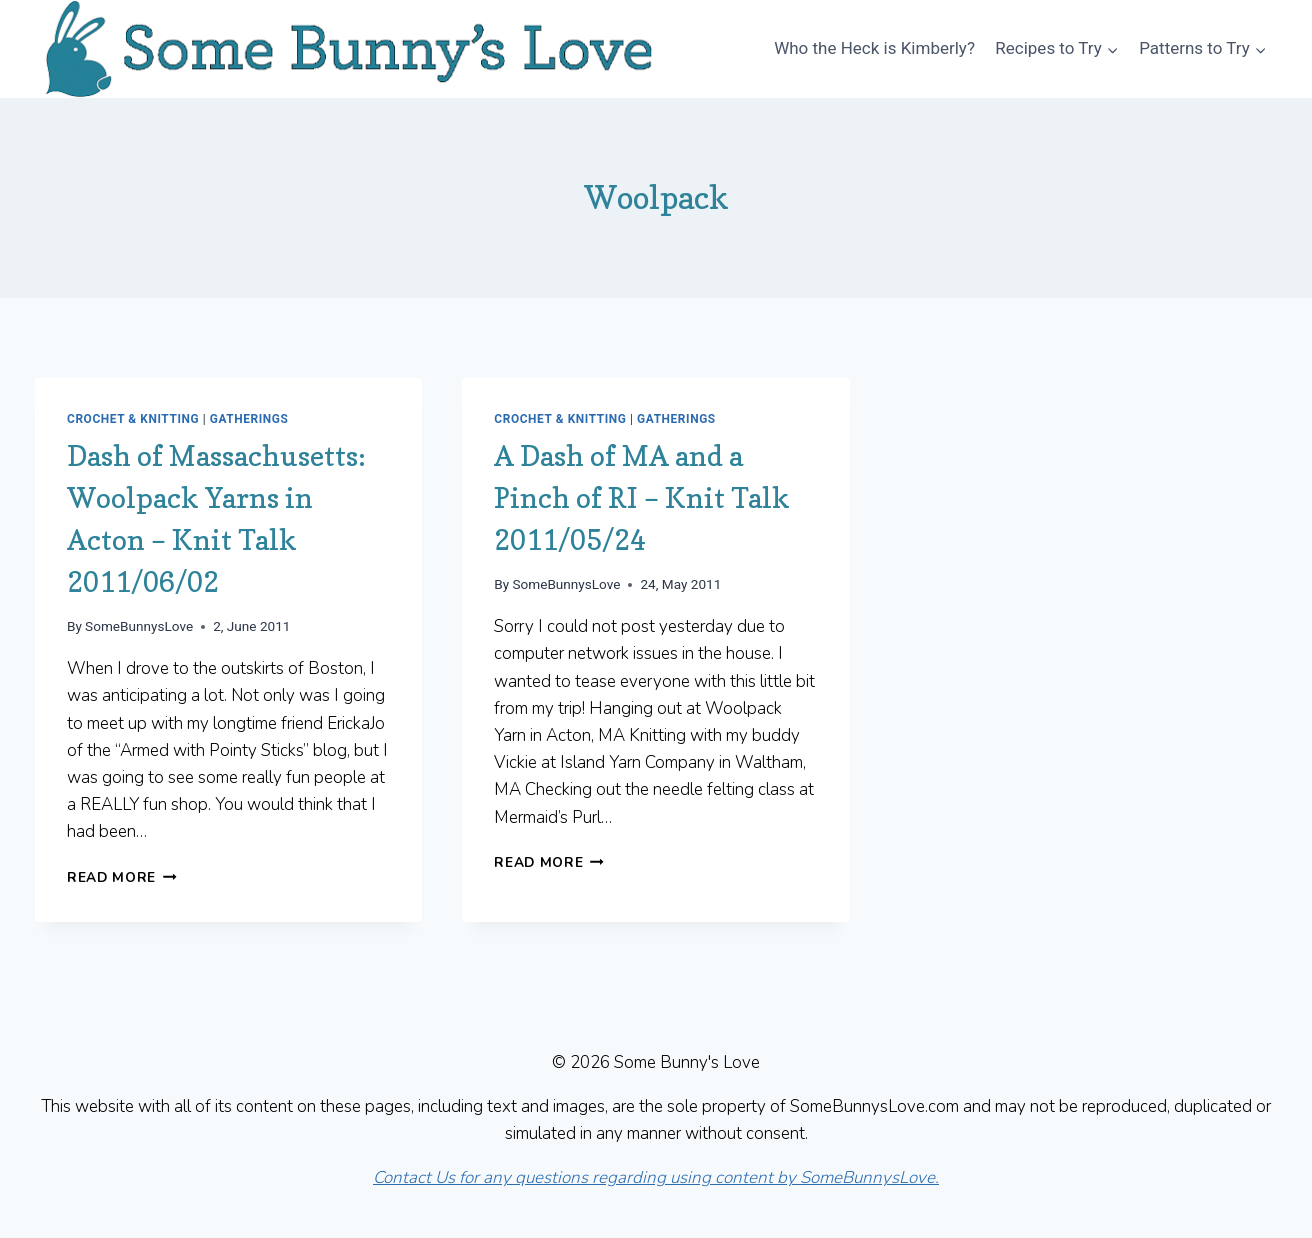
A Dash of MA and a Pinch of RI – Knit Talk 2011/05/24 (642, 498)
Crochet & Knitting (133, 419)
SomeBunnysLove (139, 626)
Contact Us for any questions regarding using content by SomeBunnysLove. (656, 1177)
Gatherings (249, 419)
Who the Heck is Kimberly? (874, 48)
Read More (122, 877)
